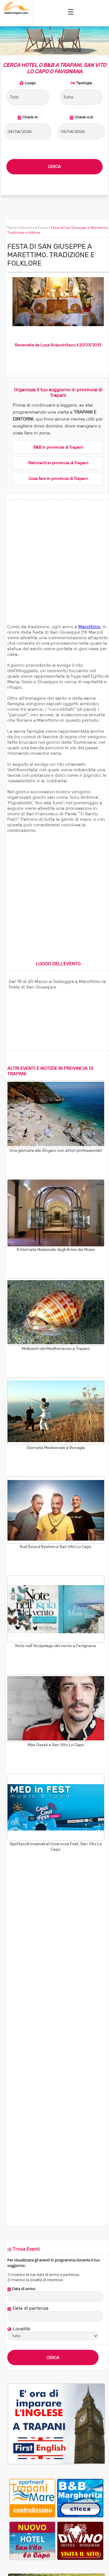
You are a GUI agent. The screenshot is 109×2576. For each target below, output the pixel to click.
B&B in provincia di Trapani (58, 447)
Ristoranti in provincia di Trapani (58, 462)
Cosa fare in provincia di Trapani (58, 478)
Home (12, 227)
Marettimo (89, 626)
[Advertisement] (54, 568)
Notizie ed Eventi (34, 227)
